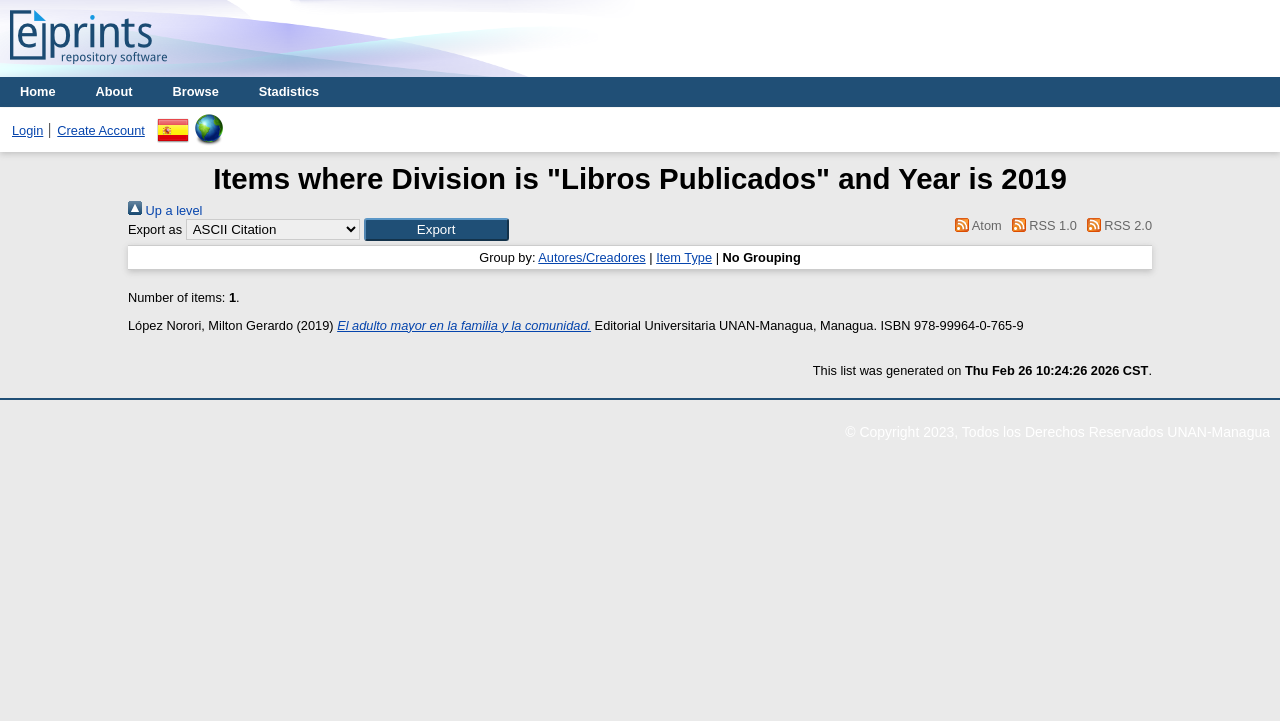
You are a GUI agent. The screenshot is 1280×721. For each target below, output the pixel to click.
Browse (196, 91)
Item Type (684, 257)
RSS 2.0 (1116, 225)
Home (38, 91)
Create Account (101, 130)
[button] (436, 229)
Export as (155, 229)
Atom (975, 225)
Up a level (165, 210)
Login (27, 130)
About (114, 91)
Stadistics (289, 91)
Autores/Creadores (591, 257)
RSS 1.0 (1041, 225)
